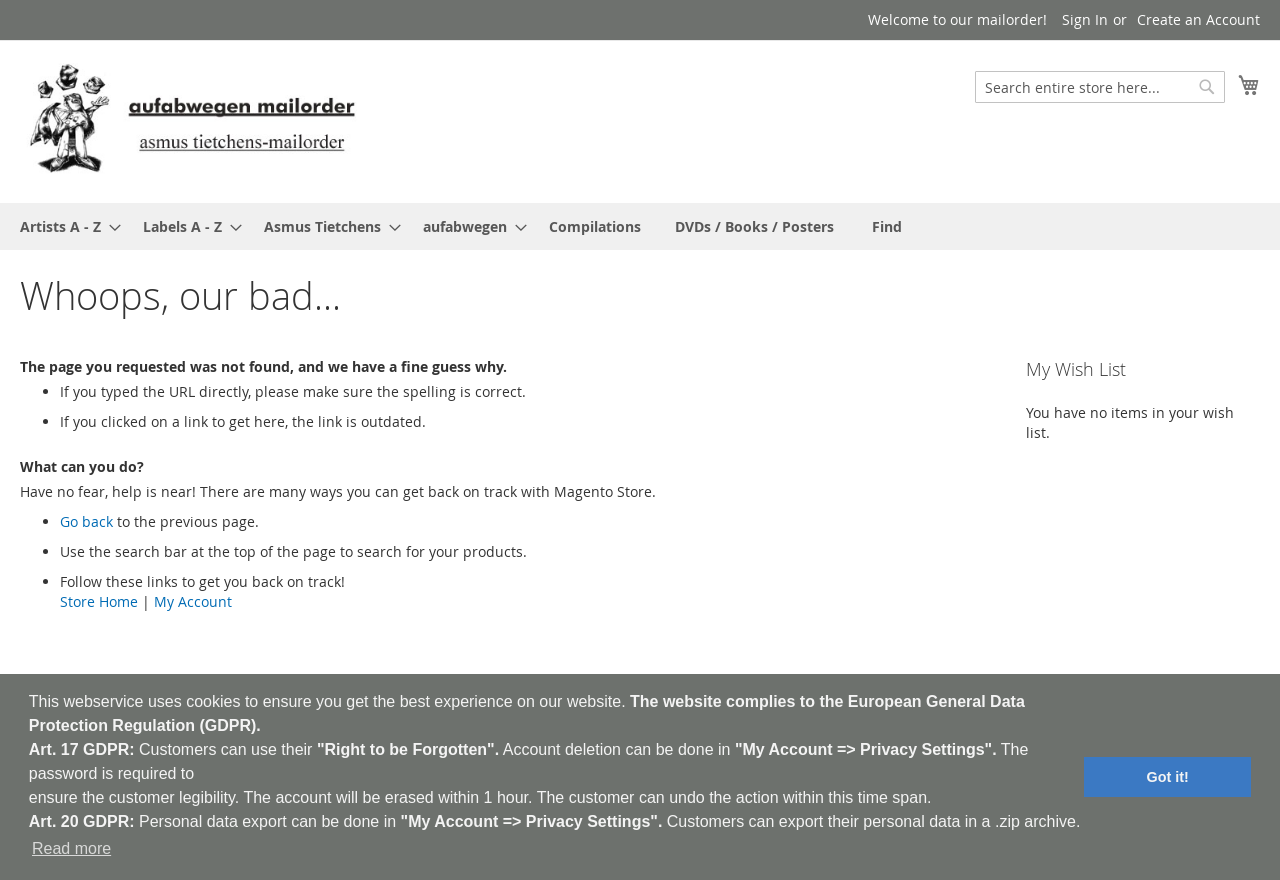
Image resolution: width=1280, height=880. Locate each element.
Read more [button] (71, 848)
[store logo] (192, 120)
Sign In (1085, 19)
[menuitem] (64, 226)
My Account (193, 601)
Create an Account (1198, 19)
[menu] (640, 226)
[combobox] (1100, 87)
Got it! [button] (1168, 777)
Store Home (99, 601)
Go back (86, 521)
